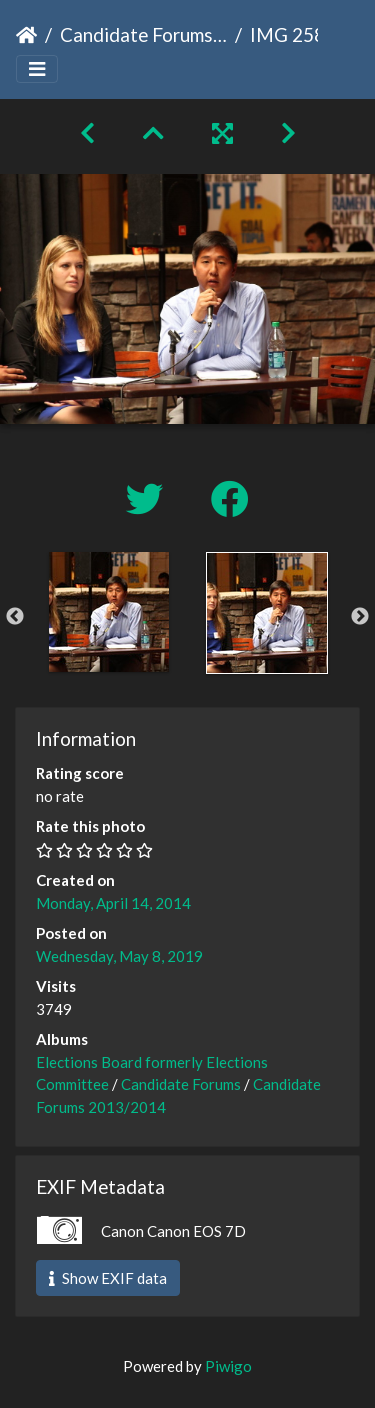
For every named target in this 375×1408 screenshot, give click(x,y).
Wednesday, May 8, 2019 (119, 956)
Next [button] (360, 617)
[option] (109, 612)
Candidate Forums (181, 1084)
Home (26, 35)
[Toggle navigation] (37, 69)
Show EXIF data (108, 1278)
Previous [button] (15, 617)
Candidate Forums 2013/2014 (143, 34)
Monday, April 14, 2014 (113, 903)
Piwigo (228, 1366)
